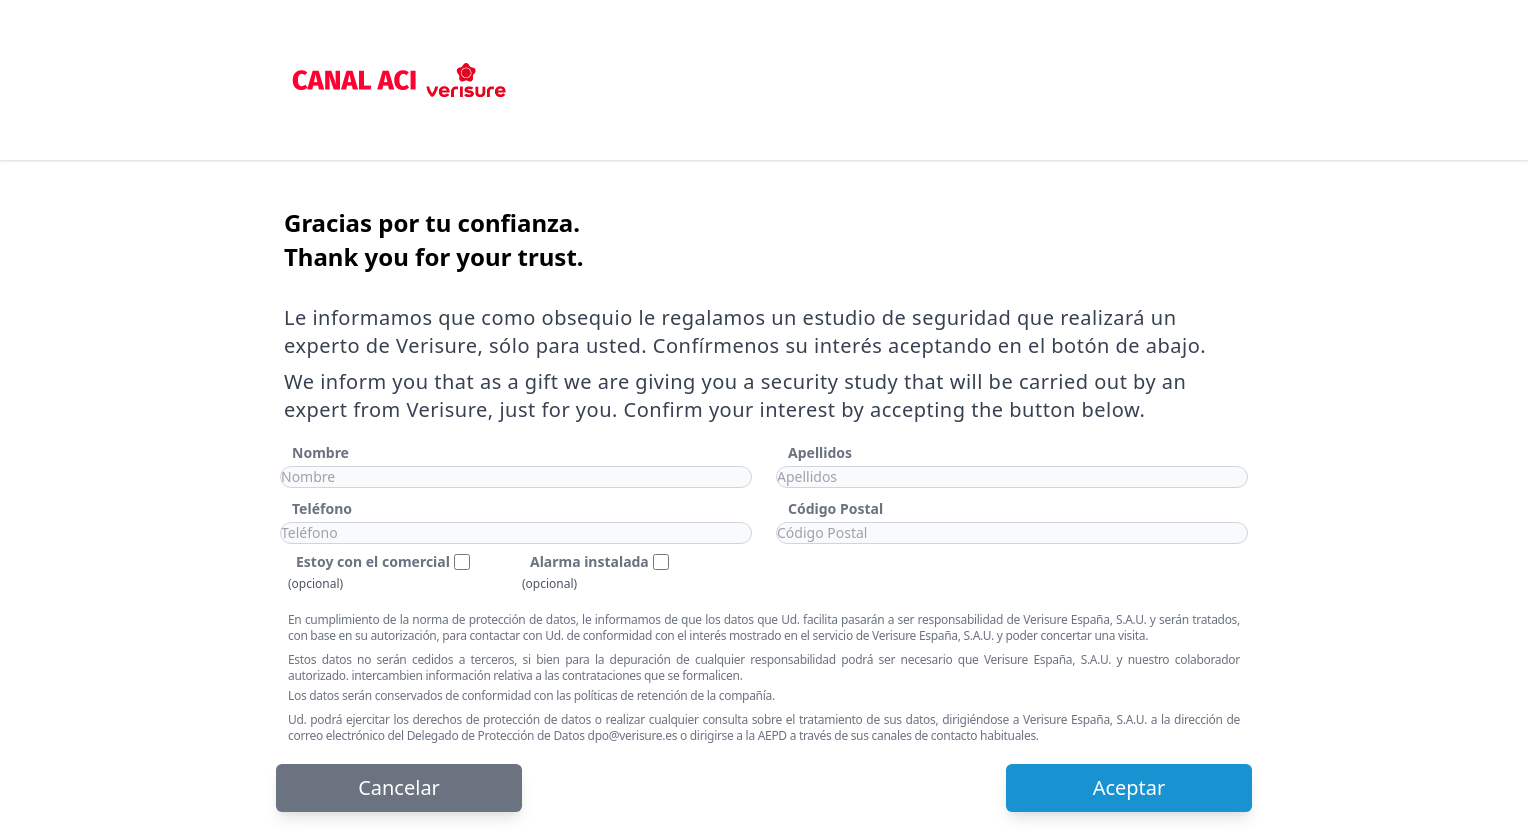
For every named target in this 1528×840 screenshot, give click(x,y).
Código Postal (835, 508)
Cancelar (399, 787)
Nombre (320, 452)
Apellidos (820, 452)
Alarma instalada (589, 561)
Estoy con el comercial (373, 561)
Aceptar (1129, 787)
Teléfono (322, 508)
